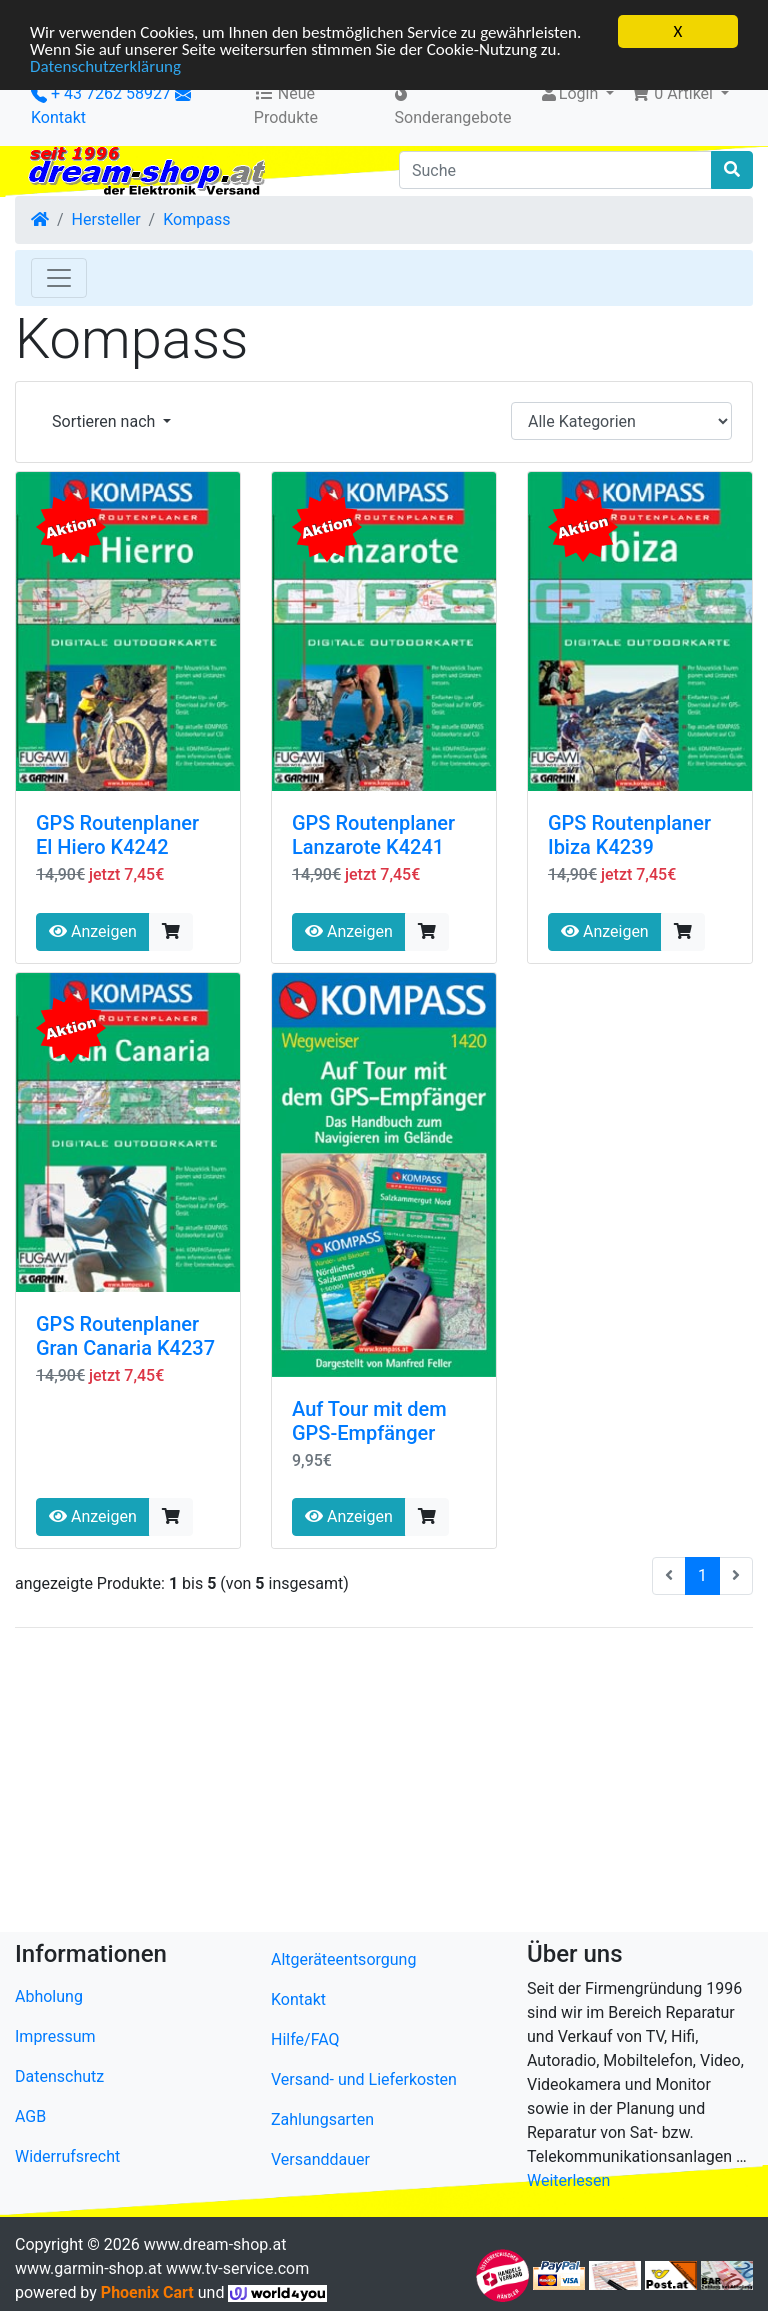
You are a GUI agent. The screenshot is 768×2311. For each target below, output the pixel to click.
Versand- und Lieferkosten (364, 2079)
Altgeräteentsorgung (343, 1959)
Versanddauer (320, 2159)
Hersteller (106, 219)
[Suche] (555, 170)
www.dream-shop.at (215, 2244)
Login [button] (570, 93)
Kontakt (58, 117)
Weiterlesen (568, 2180)
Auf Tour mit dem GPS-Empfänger (369, 1421)
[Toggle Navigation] (59, 278)
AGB (30, 2116)
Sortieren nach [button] (105, 421)
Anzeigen (93, 931)
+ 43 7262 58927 (101, 93)
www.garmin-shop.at (88, 2268)
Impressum (55, 2036)
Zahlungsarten (322, 2119)
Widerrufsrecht (67, 2156)
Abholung (49, 1996)
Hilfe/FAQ (305, 2039)
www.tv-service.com (237, 2268)
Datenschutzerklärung (105, 66)
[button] (679, 94)
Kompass (196, 219)
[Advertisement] (384, 1784)
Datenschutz (59, 2076)
